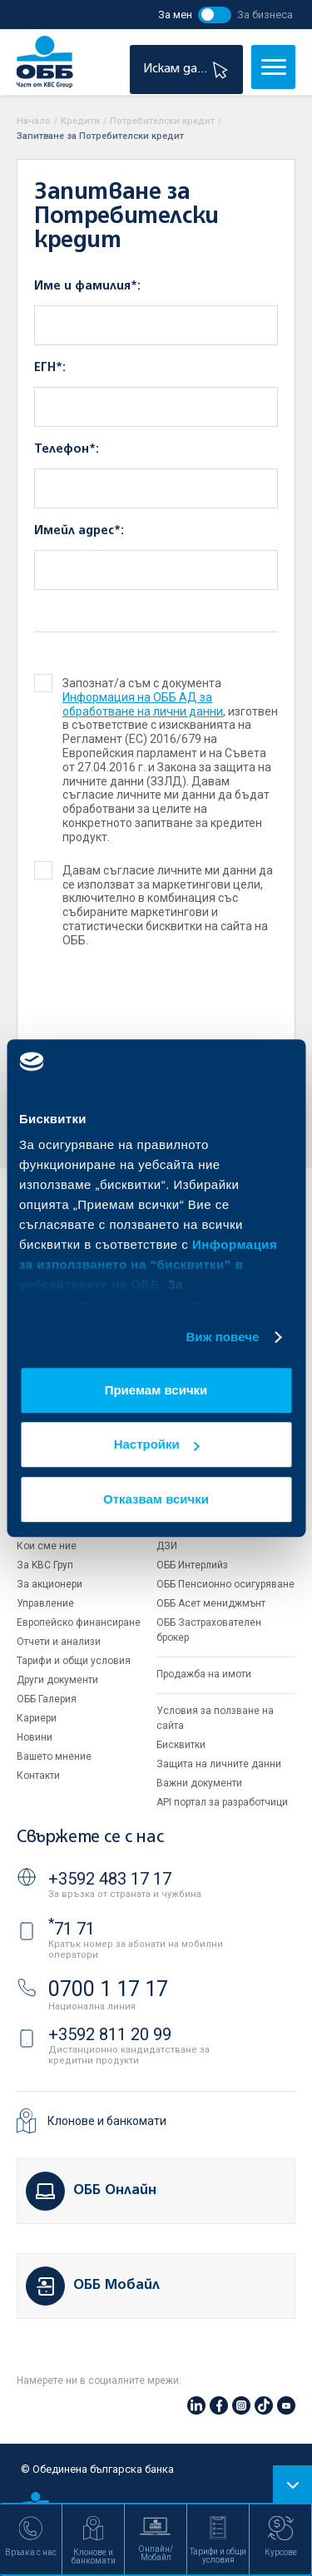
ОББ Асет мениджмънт (210, 1603)
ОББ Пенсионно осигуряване (225, 1584)
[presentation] (135, 1013)
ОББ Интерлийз (192, 1565)
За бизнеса (265, 14)
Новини (34, 1737)
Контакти (38, 1775)
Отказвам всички (156, 1499)
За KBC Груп (45, 1565)
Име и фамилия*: (87, 286)
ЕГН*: (50, 368)
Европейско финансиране (79, 1622)
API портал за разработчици (222, 1802)
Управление (45, 1603)
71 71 (71, 1929)
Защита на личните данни (218, 1764)
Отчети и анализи (59, 1641)
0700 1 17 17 (108, 1989)
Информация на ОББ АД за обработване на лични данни (142, 704)
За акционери (49, 1584)
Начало (34, 121)
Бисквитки (181, 1745)
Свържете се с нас (90, 1837)
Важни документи (199, 1783)
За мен (175, 14)
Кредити (80, 121)
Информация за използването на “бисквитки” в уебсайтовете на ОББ (148, 1264)
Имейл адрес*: (79, 531)
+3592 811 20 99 (109, 2034)
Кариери (37, 1718)
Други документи (57, 1680)
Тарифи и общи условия (74, 1661)
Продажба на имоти (203, 1674)
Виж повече (222, 1337)
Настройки (157, 1444)
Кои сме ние (47, 1546)
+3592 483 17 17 (109, 1879)
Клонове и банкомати (106, 2121)
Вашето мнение (54, 1756)
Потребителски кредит (162, 121)
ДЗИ (166, 1546)
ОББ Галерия (47, 1699)
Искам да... (187, 69)
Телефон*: (66, 449)
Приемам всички (156, 1390)
